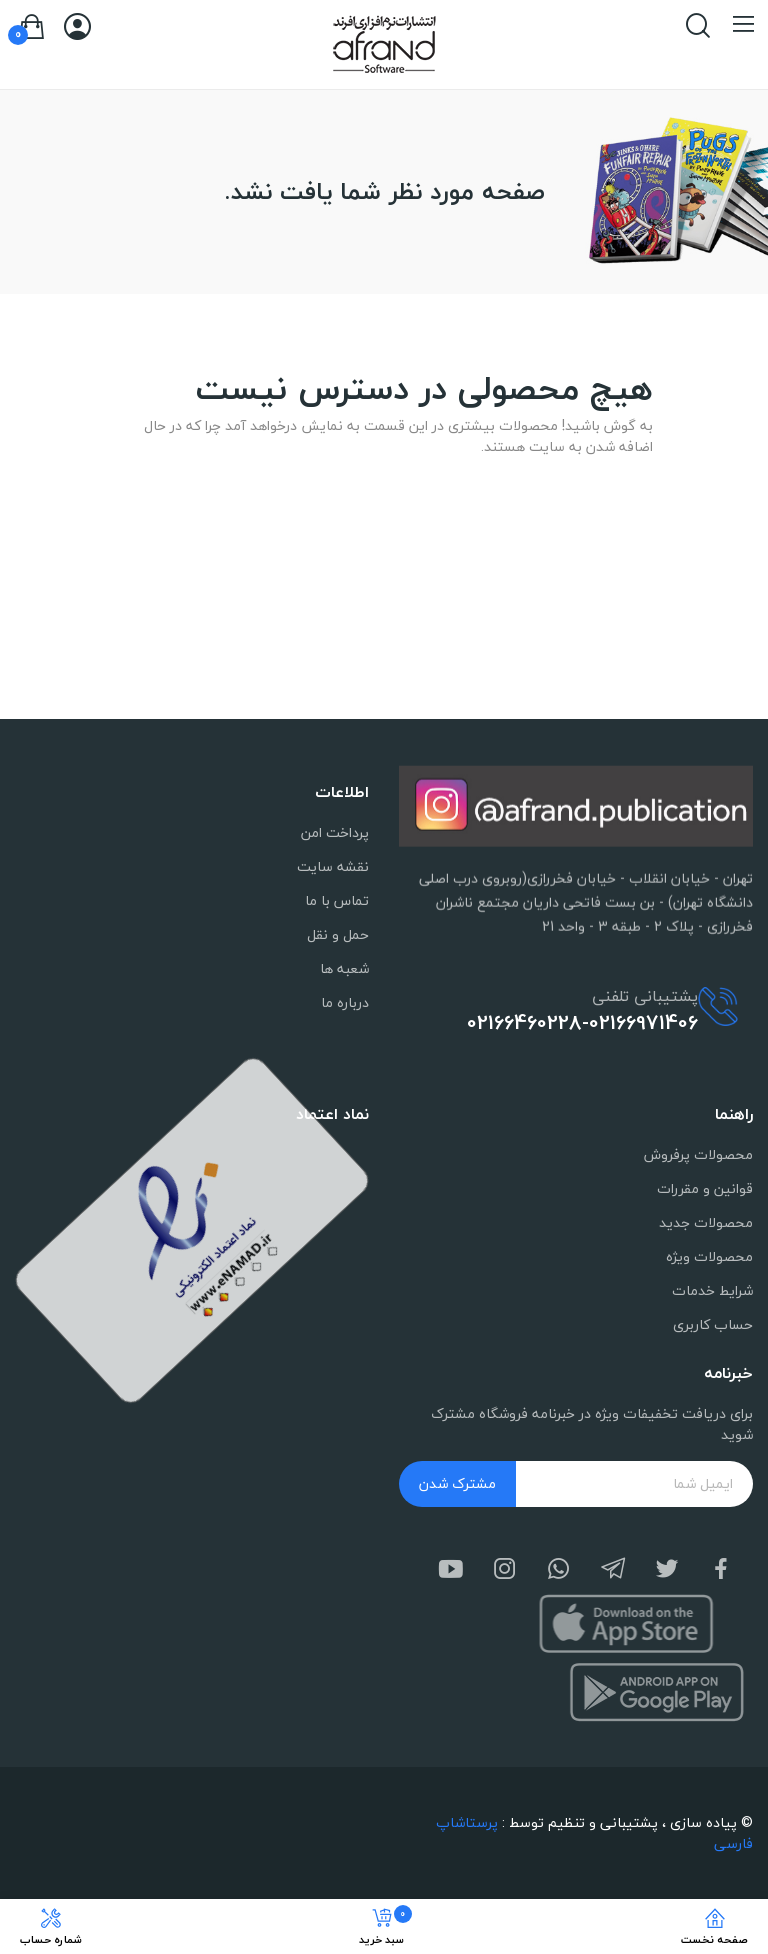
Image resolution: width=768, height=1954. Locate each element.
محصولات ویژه (709, 1256)
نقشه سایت (333, 866)
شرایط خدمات (712, 1290)
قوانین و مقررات (705, 1188)
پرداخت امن (335, 832)
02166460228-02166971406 (582, 1023)
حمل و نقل (338, 934)
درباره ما (345, 1002)
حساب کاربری (713, 1324)
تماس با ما (337, 900)
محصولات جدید (706, 1222)
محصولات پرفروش (698, 1154)
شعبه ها (344, 968)
